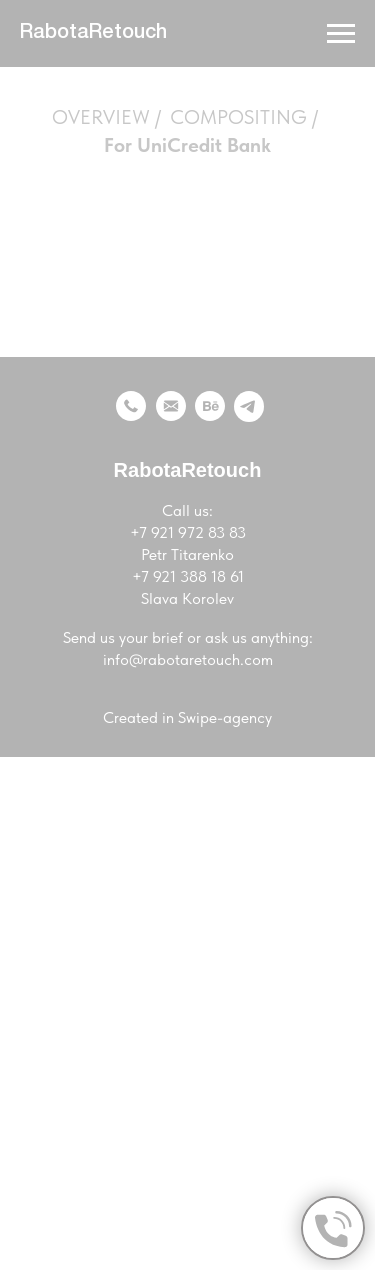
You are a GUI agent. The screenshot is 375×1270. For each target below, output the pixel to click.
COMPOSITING (238, 117)
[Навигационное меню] (341, 34)
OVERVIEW (101, 117)
